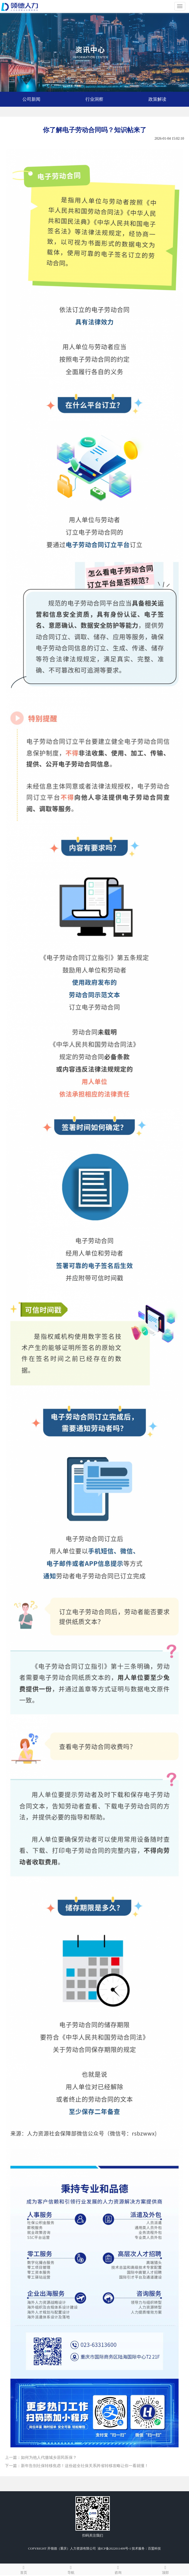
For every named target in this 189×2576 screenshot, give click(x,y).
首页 (23, 2569)
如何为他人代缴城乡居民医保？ (49, 2457)
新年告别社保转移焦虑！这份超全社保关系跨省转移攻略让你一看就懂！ (84, 2466)
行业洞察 (94, 99)
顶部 (165, 2569)
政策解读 (157, 99)
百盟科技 (154, 2548)
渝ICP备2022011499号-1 (114, 2548)
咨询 (118, 2569)
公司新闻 (31, 99)
